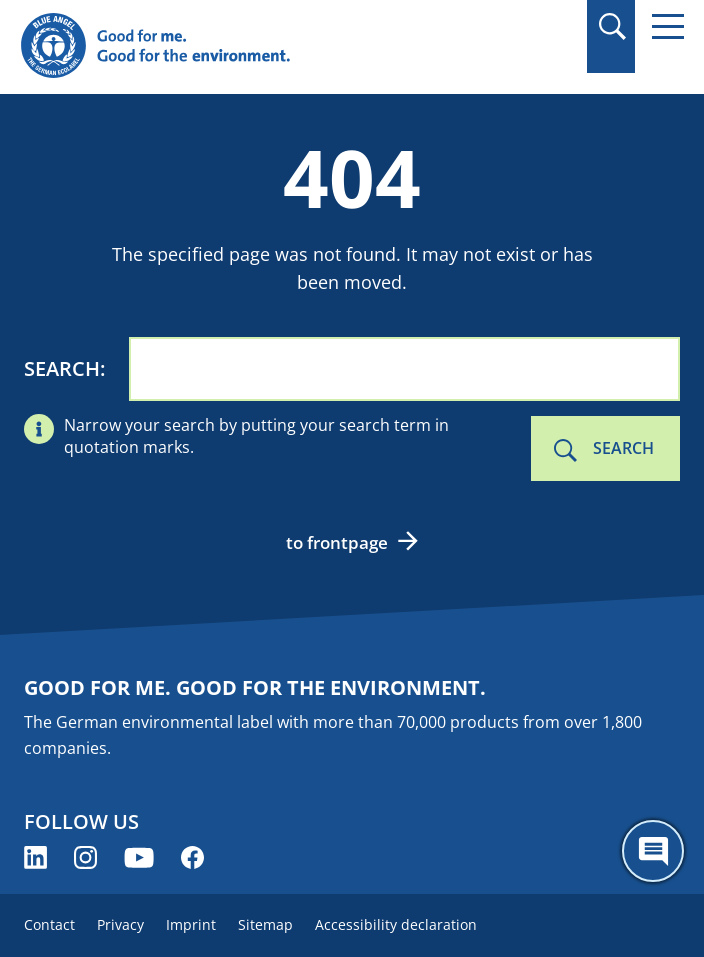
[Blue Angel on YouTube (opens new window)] (139, 857)
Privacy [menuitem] (120, 924)
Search (62, 368)
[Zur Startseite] (252, 46)
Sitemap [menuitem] (265, 924)
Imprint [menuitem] (191, 924)
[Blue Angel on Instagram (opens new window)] (85, 857)
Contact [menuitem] (49, 924)
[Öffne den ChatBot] (653, 851)
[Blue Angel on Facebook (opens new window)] (192, 857)
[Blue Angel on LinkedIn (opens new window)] (35, 857)
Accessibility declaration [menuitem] (396, 924)
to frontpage (337, 542)
